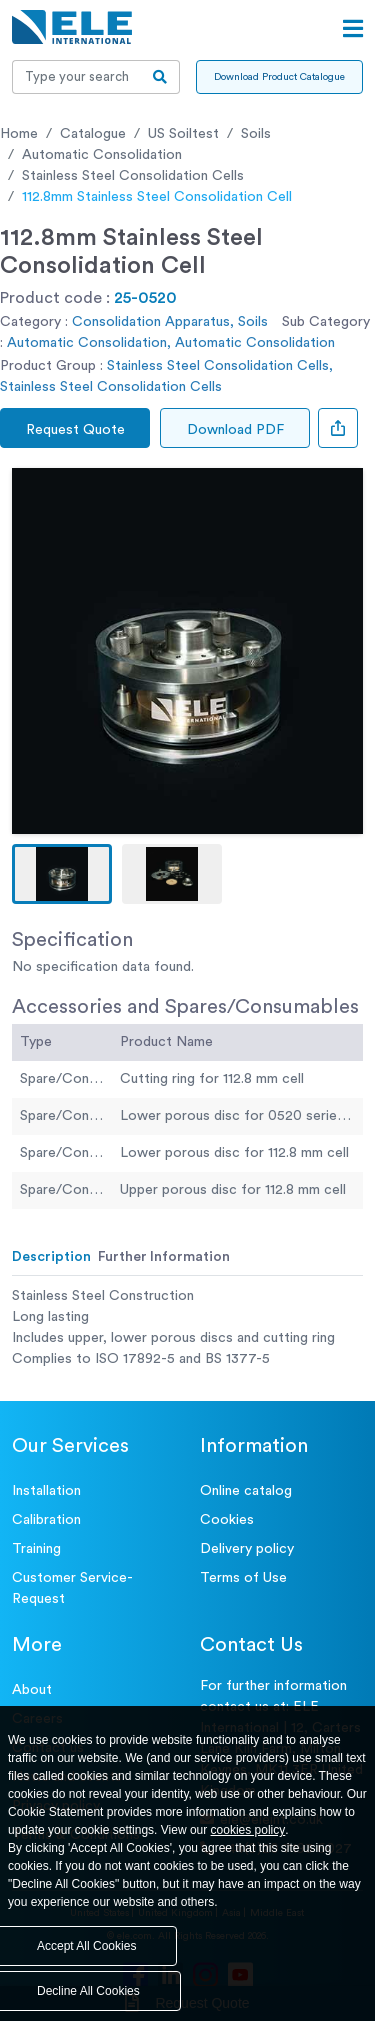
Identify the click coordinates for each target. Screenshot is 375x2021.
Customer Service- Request (72, 1588)
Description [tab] (51, 1257)
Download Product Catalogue (279, 77)
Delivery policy (247, 1549)
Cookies (227, 1520)
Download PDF (235, 430)
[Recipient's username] (77, 77)
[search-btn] (160, 77)
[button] (62, 874)
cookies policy (248, 1830)
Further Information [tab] (164, 1257)
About (32, 1690)
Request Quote (75, 430)
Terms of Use (243, 1578)
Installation (46, 1491)
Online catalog (246, 1491)
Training (36, 1549)
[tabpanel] (187, 1328)
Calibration (46, 1520)
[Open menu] (353, 29)
